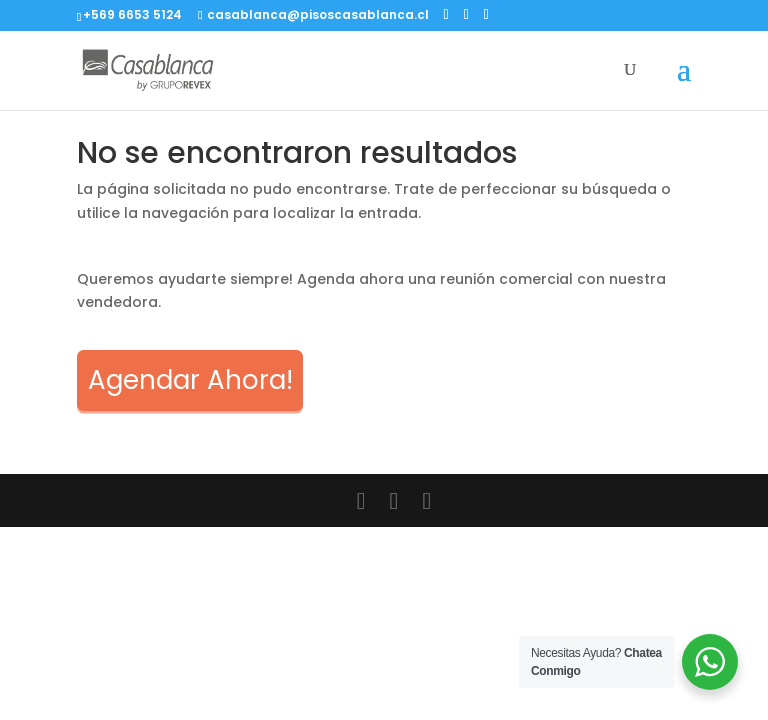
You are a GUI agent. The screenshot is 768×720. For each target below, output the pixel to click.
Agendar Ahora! (190, 380)
